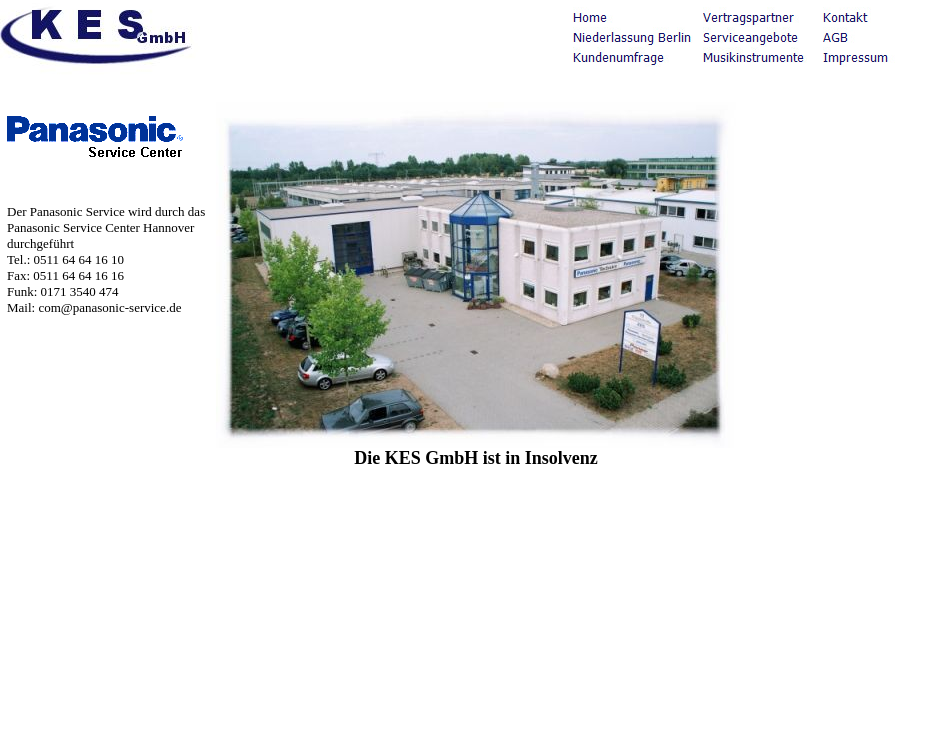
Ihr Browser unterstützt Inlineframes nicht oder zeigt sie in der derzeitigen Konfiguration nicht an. (475, 368)
